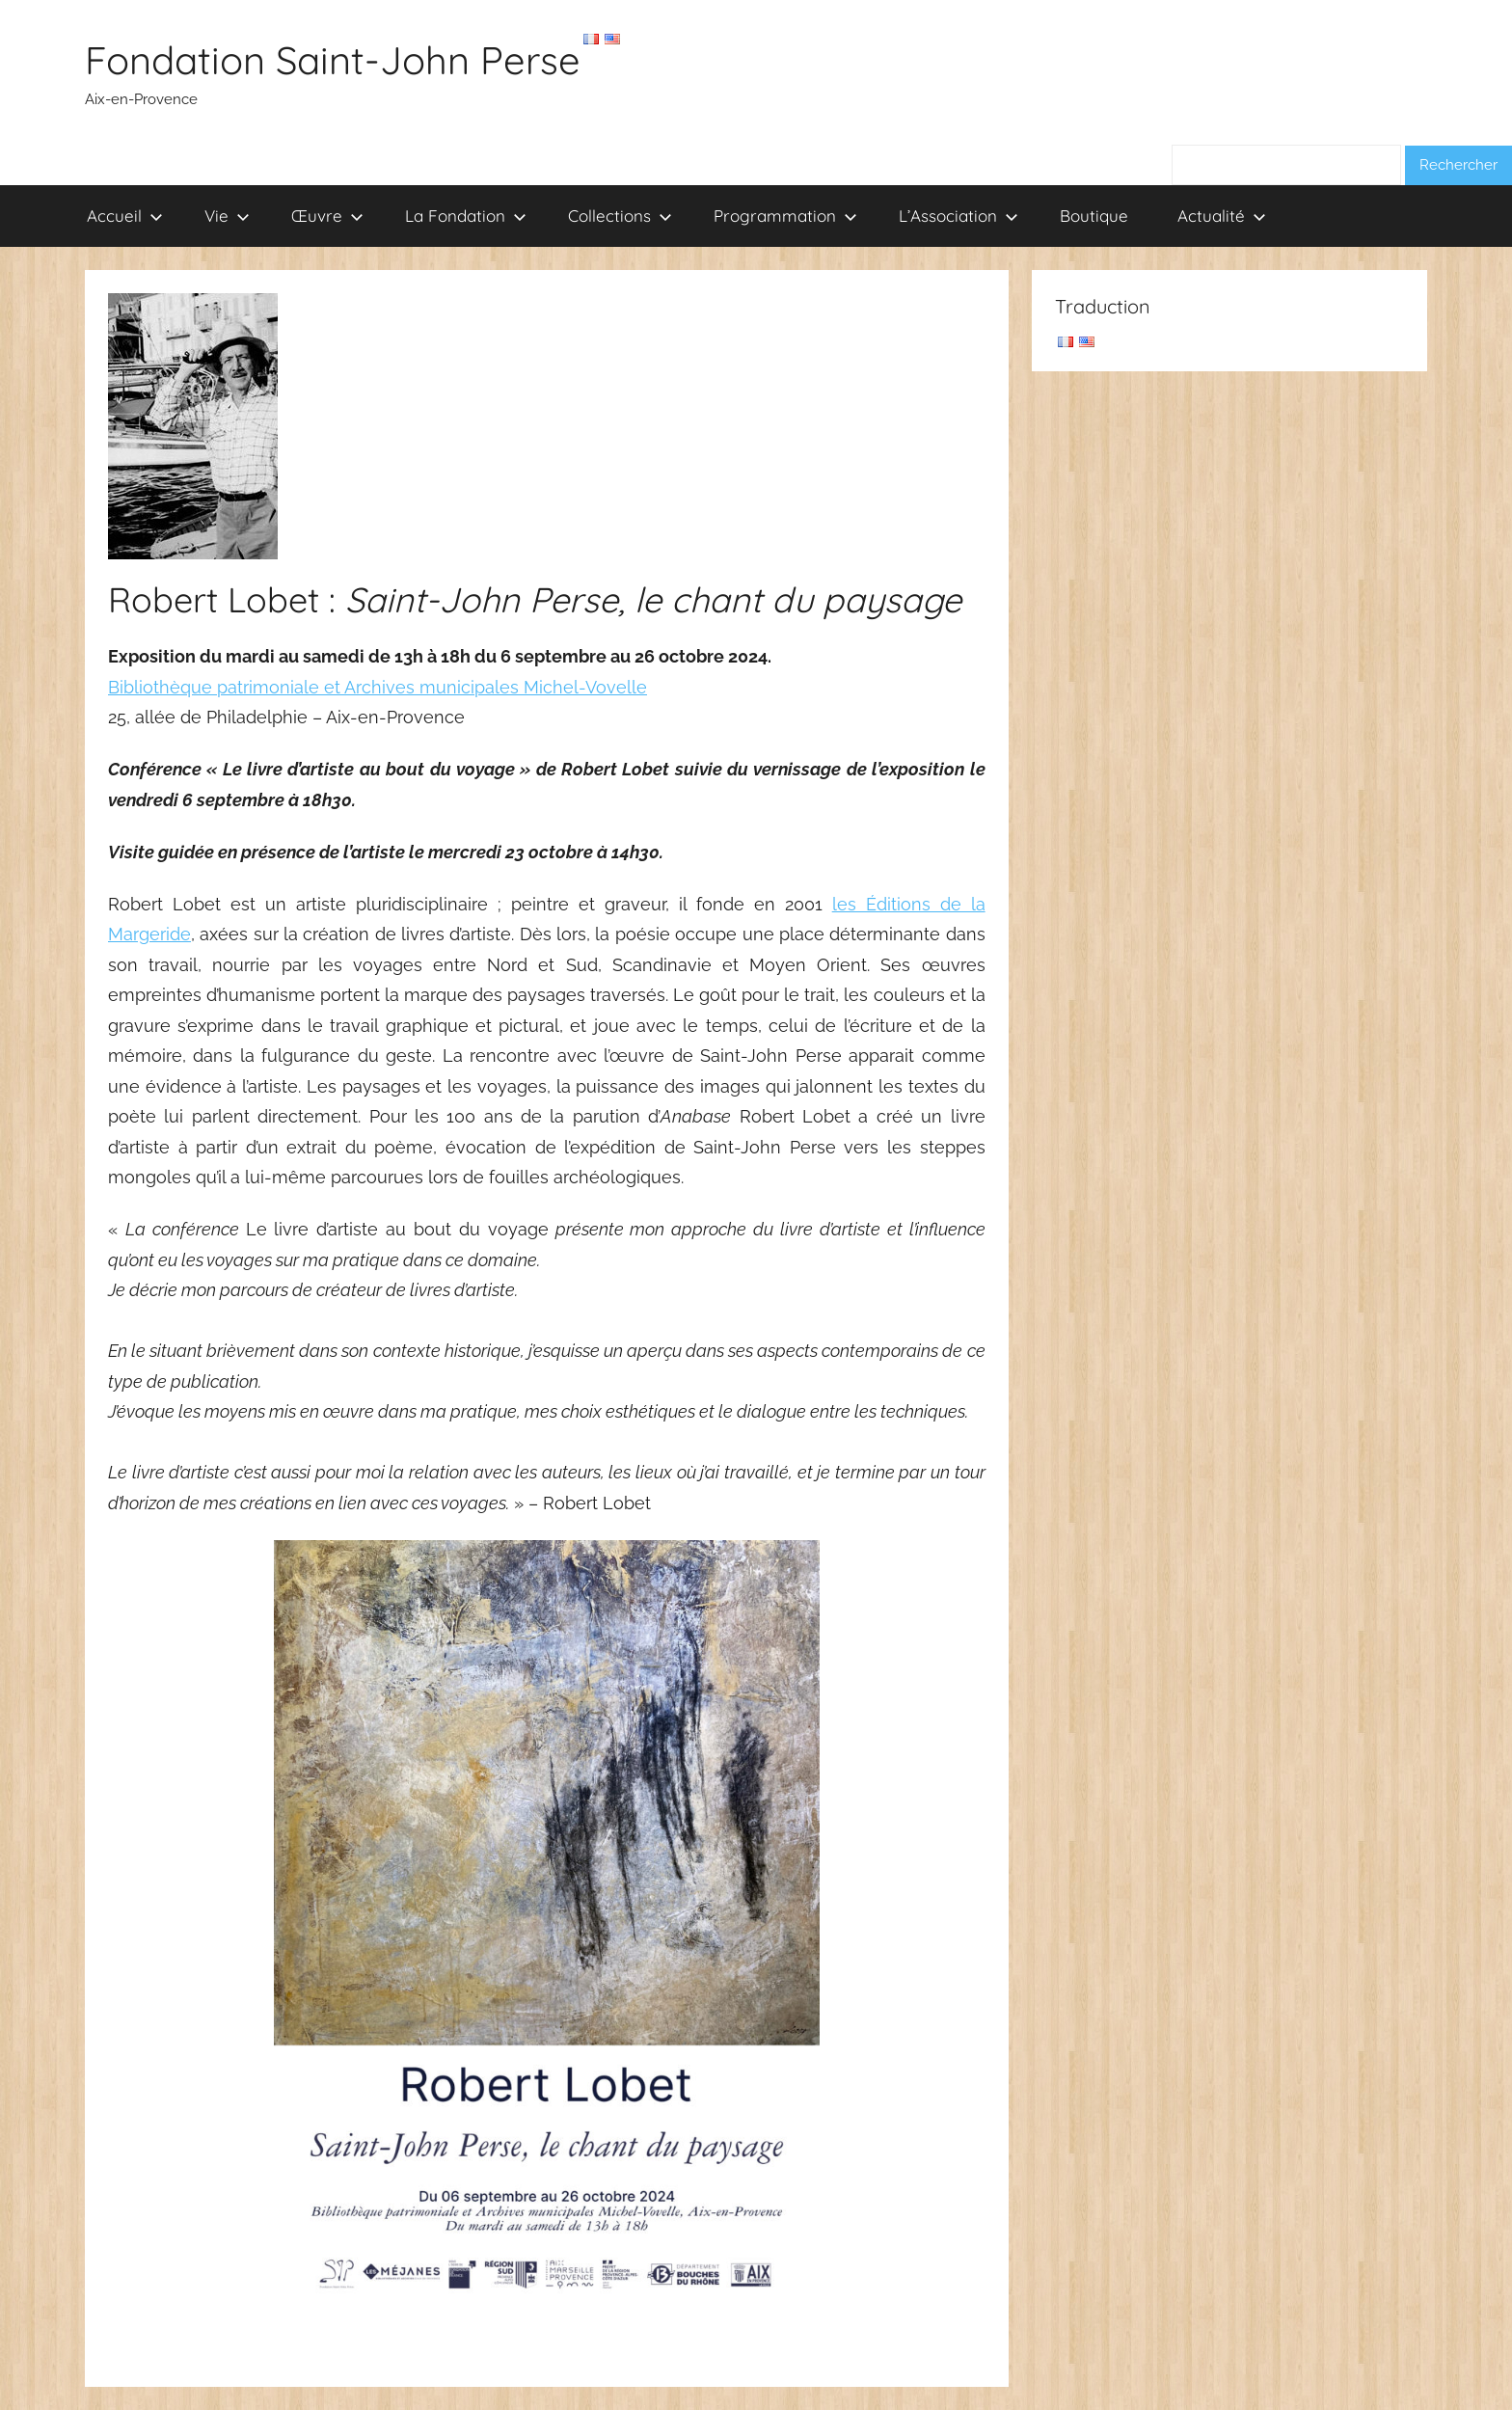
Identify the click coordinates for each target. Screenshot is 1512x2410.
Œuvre (327, 215)
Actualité (1221, 215)
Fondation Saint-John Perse (332, 60)
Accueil (125, 215)
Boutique (1094, 215)
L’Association (958, 215)
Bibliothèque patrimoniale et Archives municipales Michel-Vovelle (377, 687)
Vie (227, 215)
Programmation (785, 215)
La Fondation (465, 215)
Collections (620, 215)
